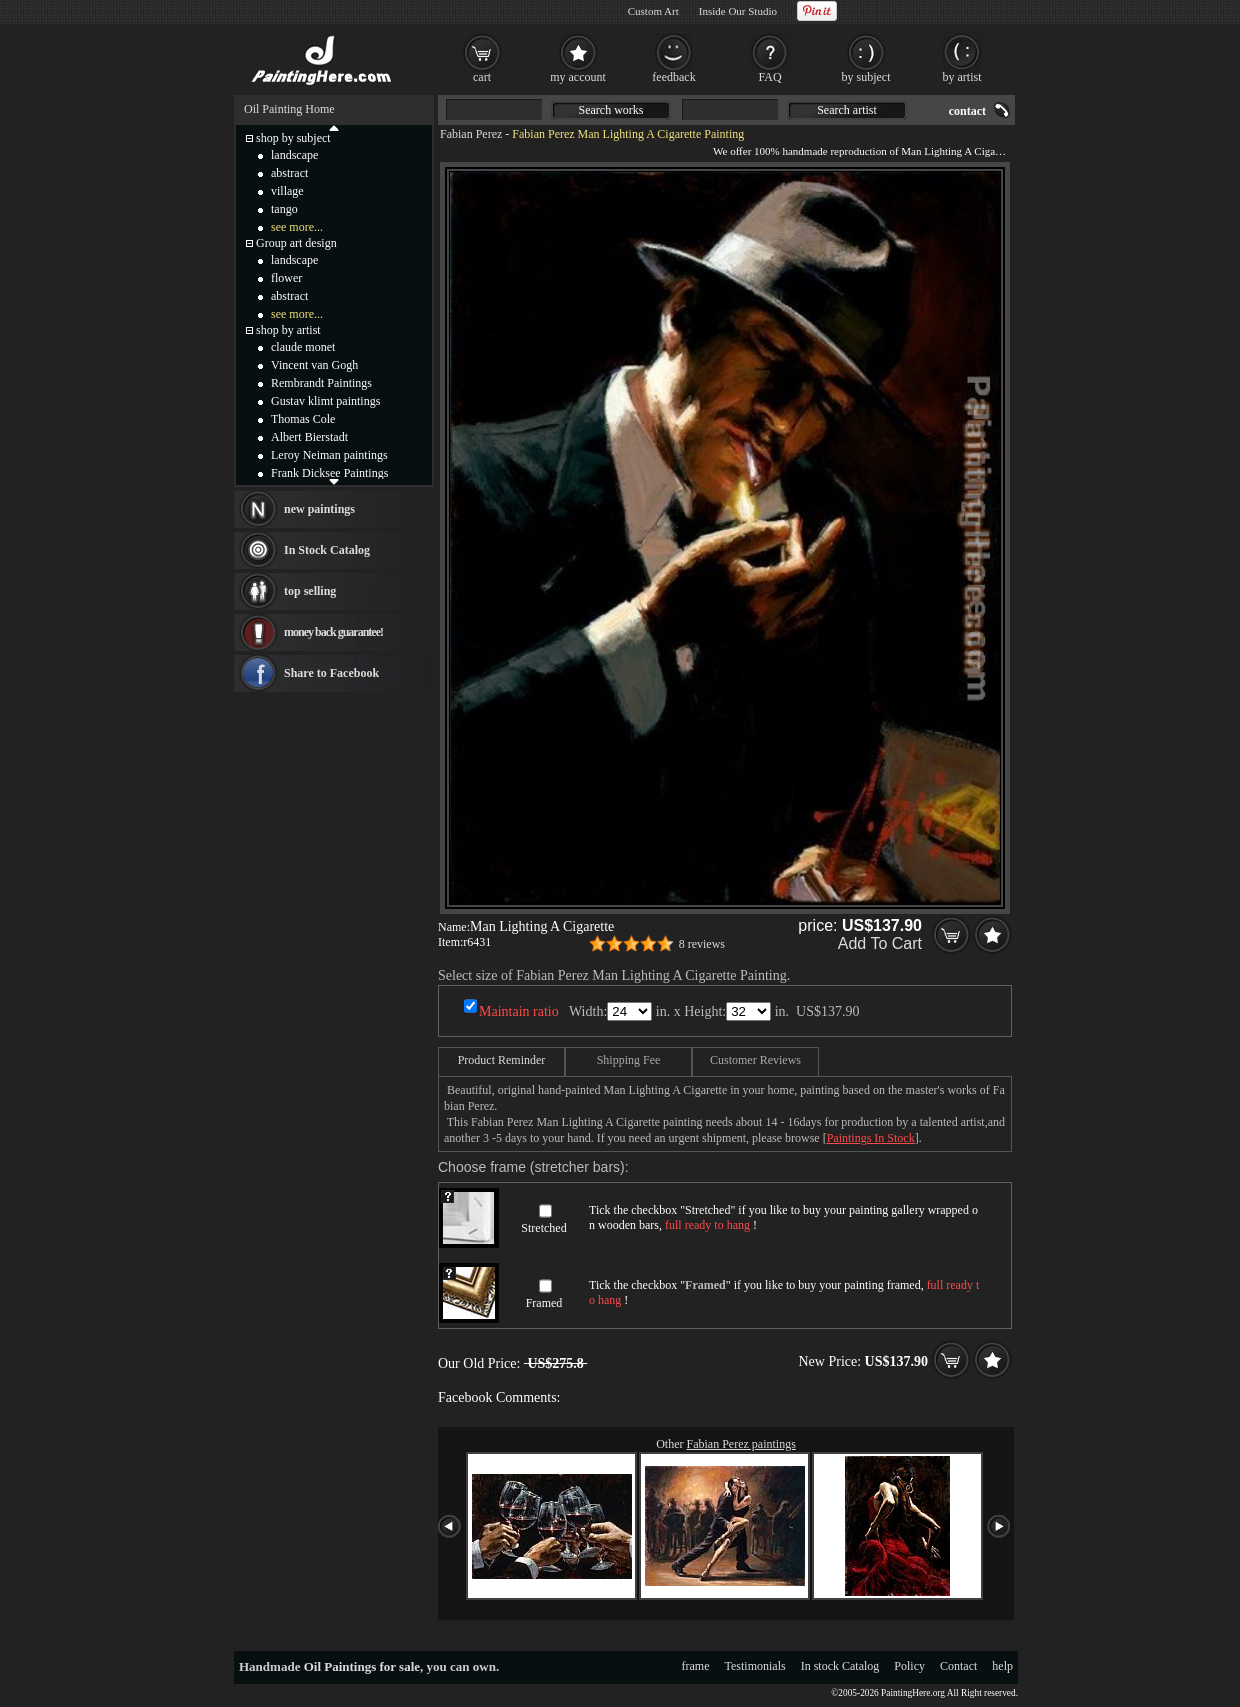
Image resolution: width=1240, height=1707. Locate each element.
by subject (866, 77)
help (1002, 1666)
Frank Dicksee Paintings (329, 473)
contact (967, 111)
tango (284, 209)
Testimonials (755, 1666)
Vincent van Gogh (314, 365)
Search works (611, 110)
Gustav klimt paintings (325, 401)
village (287, 191)
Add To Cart (880, 943)
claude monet (303, 347)
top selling (310, 591)
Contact (958, 1666)
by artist (962, 77)
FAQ (769, 77)
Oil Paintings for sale (362, 1666)
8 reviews (702, 944)
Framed (544, 1303)
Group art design (296, 243)
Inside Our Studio (738, 11)
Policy (909, 1666)
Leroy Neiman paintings (329, 455)
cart (482, 77)
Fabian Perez (471, 134)
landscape (294, 155)
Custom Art (653, 11)
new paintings (319, 509)
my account (578, 77)
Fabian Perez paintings (741, 1444)
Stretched (543, 1228)
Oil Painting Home (289, 109)
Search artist (847, 110)
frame (696, 1666)
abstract (289, 173)
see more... (297, 227)
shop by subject (293, 138)
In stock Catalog (840, 1666)
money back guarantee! (333, 632)
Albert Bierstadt (309, 437)
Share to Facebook (331, 673)
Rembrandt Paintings (321, 383)
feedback (673, 77)
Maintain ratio (519, 1011)
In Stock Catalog (327, 550)
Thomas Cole (303, 419)
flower (286, 278)
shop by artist (288, 330)
